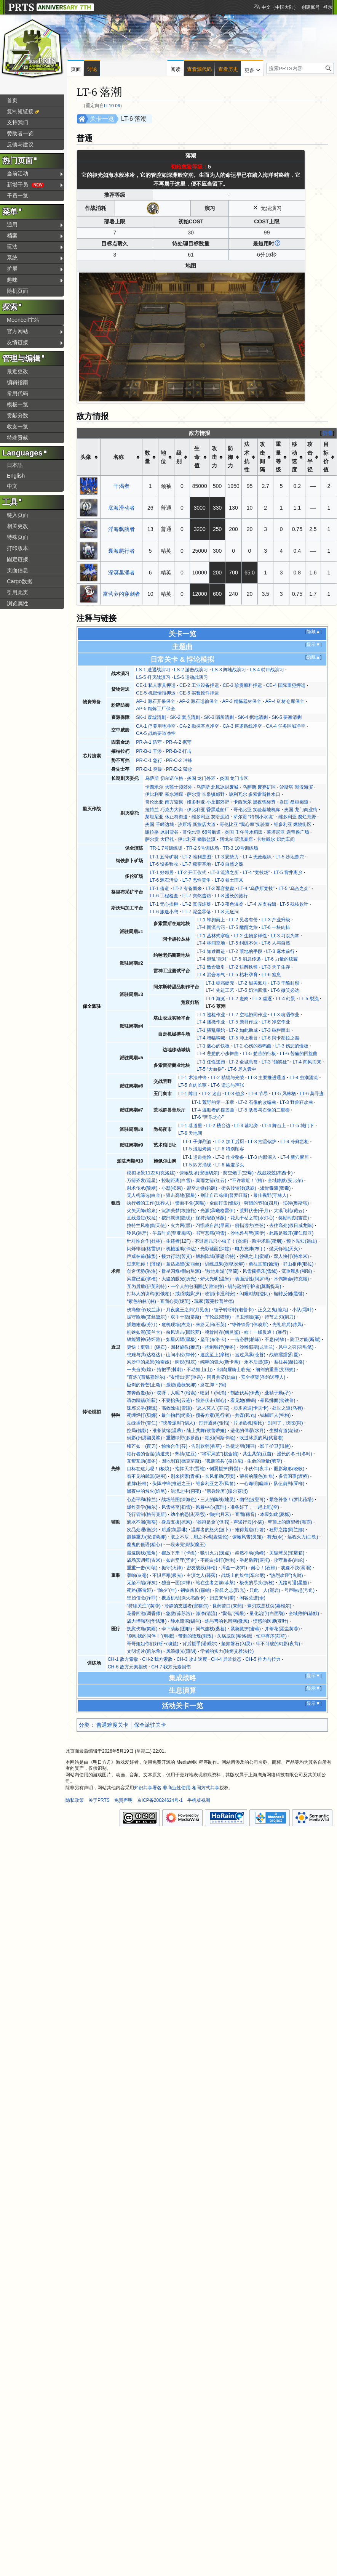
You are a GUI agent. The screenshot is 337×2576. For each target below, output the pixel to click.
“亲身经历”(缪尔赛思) (226, 1491)
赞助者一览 (20, 133)
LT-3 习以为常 (285, 935)
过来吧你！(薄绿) (144, 1264)
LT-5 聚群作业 (243, 1022)
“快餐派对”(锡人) (178, 1423)
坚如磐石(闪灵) (236, 1643)
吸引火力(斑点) (215, 1553)
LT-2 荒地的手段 (245, 951)
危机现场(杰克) (176, 1324)
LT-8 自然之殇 (229, 864)
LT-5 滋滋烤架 (197, 1149)
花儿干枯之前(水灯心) (252, 1218)
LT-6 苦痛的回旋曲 (299, 1053)
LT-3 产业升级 (276, 919)
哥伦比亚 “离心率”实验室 (245, 824)
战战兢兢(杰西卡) (274, 1173)
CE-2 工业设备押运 (199, 685)
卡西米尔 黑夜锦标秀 (254, 802)
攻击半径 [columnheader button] (310, 457)
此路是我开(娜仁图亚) (291, 1233)
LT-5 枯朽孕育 (243, 974)
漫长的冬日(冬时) (294, 1453)
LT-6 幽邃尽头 (229, 1165)
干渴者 (121, 486)
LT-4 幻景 (285, 998)
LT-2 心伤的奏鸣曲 (252, 1046)
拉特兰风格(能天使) (146, 1225)
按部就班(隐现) (176, 1218)
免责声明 (123, 1800)
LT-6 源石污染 (164, 880)
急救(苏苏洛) (179, 1613)
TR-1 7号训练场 (166, 848)
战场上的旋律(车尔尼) (243, 1575)
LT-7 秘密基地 (196, 864)
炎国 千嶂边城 (159, 824)
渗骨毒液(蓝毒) (275, 1188)
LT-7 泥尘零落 (196, 911)
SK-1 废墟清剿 (151, 717)
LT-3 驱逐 (262, 998)
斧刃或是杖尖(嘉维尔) (269, 1606)
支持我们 (17, 122)
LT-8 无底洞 (227, 911)
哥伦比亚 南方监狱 (164, 802)
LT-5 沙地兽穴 (289, 857)
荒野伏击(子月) (255, 1210)
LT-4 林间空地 (210, 943)
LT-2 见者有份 (243, 919)
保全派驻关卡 (150, 1725)
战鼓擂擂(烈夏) (284, 1354)
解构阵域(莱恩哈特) (215, 1256)
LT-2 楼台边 (218, 1125)
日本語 (15, 465)
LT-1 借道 (159, 888)
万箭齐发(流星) (142, 1180)
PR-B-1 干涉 (149, 751)
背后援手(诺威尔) (199, 1643)
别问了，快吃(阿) (285, 1423)
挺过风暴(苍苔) (250, 1354)
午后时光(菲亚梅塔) (172, 1233)
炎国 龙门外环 (201, 778)
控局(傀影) (137, 1430)
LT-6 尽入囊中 (242, 1069)
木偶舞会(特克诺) (291, 1279)
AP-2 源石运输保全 (198, 701)
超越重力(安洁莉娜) (146, 1537)
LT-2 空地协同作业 (248, 1014)
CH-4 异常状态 (226, 1659)
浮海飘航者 (121, 529)
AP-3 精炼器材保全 (241, 701)
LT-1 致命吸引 (210, 967)
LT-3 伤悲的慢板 (291, 1046)
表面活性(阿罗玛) (252, 1279)
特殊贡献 (17, 438)
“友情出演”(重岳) (186, 1377)
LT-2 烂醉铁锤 (243, 967)
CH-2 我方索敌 (157, 1659)
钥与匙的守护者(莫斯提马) (254, 1286)
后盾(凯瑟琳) (174, 1529)
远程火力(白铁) (302, 1537)
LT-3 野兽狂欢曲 (296, 1102)
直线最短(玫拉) (142, 1218)
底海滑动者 (121, 508)
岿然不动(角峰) (250, 1553)
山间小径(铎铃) (181, 1354)
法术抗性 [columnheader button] (246, 457)
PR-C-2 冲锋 (179, 760)
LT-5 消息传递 (246, 959)
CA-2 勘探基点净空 (199, 726)
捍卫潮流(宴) (248, 1317)
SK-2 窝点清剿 (185, 717)
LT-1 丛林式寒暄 (213, 935)
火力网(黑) (181, 1225)
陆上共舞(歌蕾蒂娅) (206, 1430)
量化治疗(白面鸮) (266, 1613)
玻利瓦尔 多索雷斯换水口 (254, 794)
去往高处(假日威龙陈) (291, 1225)
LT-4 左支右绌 (262, 904)
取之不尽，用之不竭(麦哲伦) (199, 1537)
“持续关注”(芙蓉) (143, 1606)
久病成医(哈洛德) (234, 1636)
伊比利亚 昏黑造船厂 (208, 809)
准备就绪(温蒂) (167, 1430)
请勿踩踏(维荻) (142, 1400)
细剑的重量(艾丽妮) (275, 1369)
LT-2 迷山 (211, 1093)
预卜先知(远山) (301, 1241)
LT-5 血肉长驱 (192, 1085)
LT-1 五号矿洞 (164, 857)
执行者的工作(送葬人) (149, 1203)
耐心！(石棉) (264, 1567)
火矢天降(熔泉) (142, 1210)
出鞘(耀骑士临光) (234, 1369)
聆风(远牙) (137, 1233)
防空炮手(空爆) (238, 1173)
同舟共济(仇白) (222, 1377)
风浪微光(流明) (181, 1651)
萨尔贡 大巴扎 (159, 839)
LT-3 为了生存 (276, 967)
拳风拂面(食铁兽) (277, 1400)
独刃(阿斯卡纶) (220, 1437)
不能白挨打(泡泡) (217, 1560)
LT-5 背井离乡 (288, 872)
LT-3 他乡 (234, 1093)
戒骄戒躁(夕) (188, 1293)
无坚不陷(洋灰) (142, 1582)
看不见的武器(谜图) (146, 1476)
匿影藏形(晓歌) (289, 1468)
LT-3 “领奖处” (275, 1062)
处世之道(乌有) (287, 1408)
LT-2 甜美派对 (252, 983)
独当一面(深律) (176, 1582)
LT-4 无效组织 (257, 857)
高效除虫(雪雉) (176, 1408)
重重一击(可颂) (142, 1567)
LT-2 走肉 (238, 998)
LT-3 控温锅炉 (262, 1141)
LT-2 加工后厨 (229, 1141)
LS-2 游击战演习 (191, 669)
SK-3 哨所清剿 (219, 717)
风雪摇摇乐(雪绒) (260, 1271)
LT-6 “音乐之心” (208, 1117)
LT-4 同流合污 (210, 927)
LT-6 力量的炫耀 (281, 959)
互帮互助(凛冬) (142, 1461)
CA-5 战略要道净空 (155, 733)
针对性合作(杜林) (144, 1241)
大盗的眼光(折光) (178, 1279)
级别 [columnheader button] (179, 457)
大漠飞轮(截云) (289, 1210)
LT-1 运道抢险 (197, 1157)
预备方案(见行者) (213, 1415)
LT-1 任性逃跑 (210, 1062)
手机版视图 (198, 1800)
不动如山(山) (199, 1369)
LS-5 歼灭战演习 (153, 677)
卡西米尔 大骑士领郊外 (168, 787)
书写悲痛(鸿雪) (211, 1233)
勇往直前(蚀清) (264, 1264)
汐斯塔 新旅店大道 (197, 824)
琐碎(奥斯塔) (296, 1203)
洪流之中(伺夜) (186, 1491)
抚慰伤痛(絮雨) (142, 1628)
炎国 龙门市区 (234, 778)
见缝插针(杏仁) (142, 1423)
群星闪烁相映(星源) (181, 1271)
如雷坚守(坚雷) (181, 1560)
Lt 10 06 (112, 105)
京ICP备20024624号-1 (160, 1800)
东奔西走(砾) (140, 1392)
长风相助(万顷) (220, 1476)
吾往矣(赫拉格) (289, 1362)
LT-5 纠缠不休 (243, 943)
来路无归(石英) (211, 1324)
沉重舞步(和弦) (296, 1271)
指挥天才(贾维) (190, 1468)
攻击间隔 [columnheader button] (262, 457)
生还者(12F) (178, 1241)
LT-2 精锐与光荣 (227, 1077)
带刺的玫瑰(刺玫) (195, 1636)
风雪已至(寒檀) (142, 1279)
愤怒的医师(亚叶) (270, 1621)
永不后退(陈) (257, 1362)
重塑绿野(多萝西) (183, 1437)
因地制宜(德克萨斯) (181, 1461)
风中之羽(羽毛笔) (295, 1347)
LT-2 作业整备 (229, 1157)
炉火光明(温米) (215, 1279)
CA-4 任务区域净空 (285, 726)
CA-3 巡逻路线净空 (242, 726)
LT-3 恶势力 (227, 857)
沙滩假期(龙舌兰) (257, 1347)
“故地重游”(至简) (221, 1271)
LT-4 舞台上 (274, 1125)
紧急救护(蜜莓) (245, 1628)
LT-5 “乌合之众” (294, 888)
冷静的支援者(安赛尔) (187, 1606)
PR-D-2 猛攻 (179, 769)
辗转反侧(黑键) (289, 1293)
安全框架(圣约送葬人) (263, 1377)
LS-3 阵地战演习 (229, 669)
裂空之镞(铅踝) (202, 1188)
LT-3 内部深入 (262, 1157)
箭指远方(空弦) (250, 1225)
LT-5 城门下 (302, 1125)
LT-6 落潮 (215, 1006)
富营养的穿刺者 (121, 594)
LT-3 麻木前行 (280, 951)
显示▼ (313, 644)
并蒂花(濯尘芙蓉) (282, 1628)
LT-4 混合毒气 (210, 974)
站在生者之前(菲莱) (215, 1582)
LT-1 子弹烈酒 (197, 1141)
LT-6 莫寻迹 (312, 1093)
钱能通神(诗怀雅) (144, 1339)
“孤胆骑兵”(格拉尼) (224, 1461)
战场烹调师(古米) (144, 1560)
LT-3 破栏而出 (276, 1030)
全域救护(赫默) (304, 1613)
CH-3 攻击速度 (192, 1659)
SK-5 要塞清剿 (287, 717)
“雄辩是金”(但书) (212, 1522)
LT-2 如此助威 (243, 1030)
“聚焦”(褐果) (233, 1613)
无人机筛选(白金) (144, 1195)
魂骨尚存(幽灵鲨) (222, 1332)
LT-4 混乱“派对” (212, 959)
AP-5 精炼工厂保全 (155, 708)
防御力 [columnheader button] (230, 456)
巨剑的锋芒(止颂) (144, 1384)
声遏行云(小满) (248, 1522)
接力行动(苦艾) (176, 1256)
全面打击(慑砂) (224, 1203)
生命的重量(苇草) (264, 1461)
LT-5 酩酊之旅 (243, 927)
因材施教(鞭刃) (186, 1347)
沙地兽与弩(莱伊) (247, 1233)
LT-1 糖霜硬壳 (220, 983)
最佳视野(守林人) (270, 1195)
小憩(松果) (172, 1188)
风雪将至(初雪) (176, 1507)
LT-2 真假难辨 (196, 904)
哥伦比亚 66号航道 (201, 832)
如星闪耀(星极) (181, 1339)
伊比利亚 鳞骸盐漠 (197, 839)
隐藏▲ (313, 631)
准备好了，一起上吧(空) (254, 1507)
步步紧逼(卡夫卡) (250, 1408)
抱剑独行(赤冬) (220, 1347)
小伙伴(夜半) (257, 1468)
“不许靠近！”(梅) (247, 1180)
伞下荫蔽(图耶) (176, 1628)
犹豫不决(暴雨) (296, 1567)
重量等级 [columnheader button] (278, 457)
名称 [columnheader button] (118, 457)
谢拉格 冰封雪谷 (161, 832)
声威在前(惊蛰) (142, 1256)
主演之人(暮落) (202, 1575)
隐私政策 (74, 1800)
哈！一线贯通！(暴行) (266, 1332)
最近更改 (17, 371)
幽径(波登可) (252, 1499)
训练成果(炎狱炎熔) (224, 1264)
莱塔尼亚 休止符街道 (166, 817)
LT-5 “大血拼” (210, 1069)
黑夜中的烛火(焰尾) (146, 1491)
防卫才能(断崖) (305, 1339)
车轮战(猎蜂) (218, 1317)
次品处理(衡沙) (142, 1529)
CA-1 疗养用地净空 (155, 726)
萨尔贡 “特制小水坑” (254, 817)
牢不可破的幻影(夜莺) (278, 1643)
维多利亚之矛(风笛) (215, 1483)
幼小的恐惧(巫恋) (188, 1514)
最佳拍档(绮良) (176, 1415)
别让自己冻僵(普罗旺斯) (224, 1195)
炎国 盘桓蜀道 (294, 802)
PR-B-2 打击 (179, 751)
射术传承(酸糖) (142, 1188)
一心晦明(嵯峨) (255, 1483)
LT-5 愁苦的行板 (259, 1053)
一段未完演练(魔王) (186, 1544)
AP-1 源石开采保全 (155, 701)
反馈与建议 (20, 144)
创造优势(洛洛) (142, 1271)
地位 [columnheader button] (163, 457)
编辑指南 (17, 382)
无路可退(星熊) (293, 1582)
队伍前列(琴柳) (289, 1483)
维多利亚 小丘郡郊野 (208, 802)
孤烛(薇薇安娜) (181, 1384)
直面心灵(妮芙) (175, 1301)
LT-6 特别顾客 (229, 1149)
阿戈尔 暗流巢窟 (236, 839)
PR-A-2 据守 (179, 742)
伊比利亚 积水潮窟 (164, 794)
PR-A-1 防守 (149, 742)
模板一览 (17, 404)
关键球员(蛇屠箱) (286, 1553)
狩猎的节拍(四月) (261, 1203)
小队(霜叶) (302, 1309)
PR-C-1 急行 (149, 760)
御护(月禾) (220, 1514)
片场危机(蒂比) (248, 1423)
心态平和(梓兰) (142, 1499)
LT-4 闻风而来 (306, 1062)
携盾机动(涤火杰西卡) (183, 1598)
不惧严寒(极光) (167, 1575)
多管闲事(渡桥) (293, 1476)
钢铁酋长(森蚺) (195, 1590)
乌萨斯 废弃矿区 (259, 787)
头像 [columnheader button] (85, 457)
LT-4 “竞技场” (256, 872)
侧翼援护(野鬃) (224, 1468)
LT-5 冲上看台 (243, 1038)
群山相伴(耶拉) (298, 1264)
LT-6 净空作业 (276, 1022)
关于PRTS (99, 1800)
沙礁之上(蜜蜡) (255, 1256)
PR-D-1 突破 (149, 769)
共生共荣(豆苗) (258, 1453)
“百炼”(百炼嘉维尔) (146, 1377)
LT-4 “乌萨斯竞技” (256, 888)
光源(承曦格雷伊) (217, 1210)
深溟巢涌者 (121, 572)
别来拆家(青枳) (186, 1476)
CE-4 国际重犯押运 (285, 685)
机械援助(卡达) (181, 1248)
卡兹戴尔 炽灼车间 (275, 839)
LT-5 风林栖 (284, 1093)
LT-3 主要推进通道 (267, 1077)
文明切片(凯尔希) (144, 1651)
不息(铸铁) (275, 1339)
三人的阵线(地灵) (217, 1499)
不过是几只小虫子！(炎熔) (221, 1241)
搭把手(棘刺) (170, 1369)
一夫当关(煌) (140, 1369)
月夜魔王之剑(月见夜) (188, 1309)
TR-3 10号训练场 (240, 848)
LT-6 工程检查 (164, 895)
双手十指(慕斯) (186, 1317)
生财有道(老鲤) (284, 1430)
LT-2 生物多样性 (250, 935)
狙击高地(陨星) (181, 1195)
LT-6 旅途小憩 (164, 911)
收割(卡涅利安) (220, 1293)
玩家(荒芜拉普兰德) (214, 1301)
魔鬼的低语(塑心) (144, 1544)
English (16, 476)
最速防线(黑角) (142, 1553)
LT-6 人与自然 (276, 943)
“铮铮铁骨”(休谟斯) (249, 1324)
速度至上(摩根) (215, 1354)
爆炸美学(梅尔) (142, 1507)
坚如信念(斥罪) (142, 1598)
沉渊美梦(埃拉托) (178, 1210)
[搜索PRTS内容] (300, 68)
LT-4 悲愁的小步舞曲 (217, 1053)
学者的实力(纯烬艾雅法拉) (227, 1651)
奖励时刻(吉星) (293, 1218)
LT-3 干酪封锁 (285, 983)
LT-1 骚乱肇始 (210, 1030)
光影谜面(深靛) (215, 1248)
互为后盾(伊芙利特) (146, 1286)
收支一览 (17, 426)
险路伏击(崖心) (211, 1400)
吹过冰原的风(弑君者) (262, 1437)
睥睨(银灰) (185, 1362)
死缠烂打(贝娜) (142, 1415)
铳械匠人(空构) (275, 1415)
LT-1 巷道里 (190, 1125)
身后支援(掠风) (176, 1522)
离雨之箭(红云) (211, 1180)
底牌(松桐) (137, 1483)
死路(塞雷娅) (140, 1590)
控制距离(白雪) (176, 1180)
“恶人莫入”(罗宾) (212, 1408)
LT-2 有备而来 (187, 888)
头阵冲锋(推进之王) (172, 1483)
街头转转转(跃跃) (238, 1188)
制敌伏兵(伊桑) (245, 1392)
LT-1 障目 (188, 1093)
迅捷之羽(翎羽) (241, 1446)
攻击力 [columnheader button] (214, 456)
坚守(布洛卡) (213, 1339)
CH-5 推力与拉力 (262, 1659)
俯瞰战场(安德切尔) (199, 1173)
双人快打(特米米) (291, 1256)
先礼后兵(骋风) (287, 1324)
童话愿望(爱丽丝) (183, 1264)
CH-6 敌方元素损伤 (127, 1667)
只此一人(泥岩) (264, 1590)
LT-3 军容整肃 (220, 888)
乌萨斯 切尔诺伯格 (164, 778)
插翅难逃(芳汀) (142, 1324)
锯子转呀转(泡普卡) (234, 1309)
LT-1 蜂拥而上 (210, 919)
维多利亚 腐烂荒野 (297, 817)
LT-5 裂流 (309, 998)
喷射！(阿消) (213, 1392)
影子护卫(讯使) (275, 1446)
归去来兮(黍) (222, 1598)
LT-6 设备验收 (164, 864)
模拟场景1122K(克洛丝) (151, 1173)
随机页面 (17, 291)
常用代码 (17, 393)
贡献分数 (17, 415)
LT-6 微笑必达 (285, 990)
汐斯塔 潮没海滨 (296, 787)
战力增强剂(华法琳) (146, 1621)
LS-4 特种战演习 (267, 669)
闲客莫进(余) (252, 1598)
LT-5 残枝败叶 (294, 904)
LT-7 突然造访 (196, 895)
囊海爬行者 (121, 551)
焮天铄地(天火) (284, 1248)
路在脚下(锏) (213, 1384)
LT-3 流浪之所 (224, 872)
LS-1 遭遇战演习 (153, 669)
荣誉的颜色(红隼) (257, 1476)
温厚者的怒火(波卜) (211, 1529)
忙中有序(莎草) (271, 1636)
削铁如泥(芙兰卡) (144, 1332)
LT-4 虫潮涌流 (303, 1077)
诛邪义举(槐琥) (142, 1408)
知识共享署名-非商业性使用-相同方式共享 (176, 1787)
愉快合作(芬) (174, 1446)
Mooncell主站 (23, 320)
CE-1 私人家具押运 (155, 685)
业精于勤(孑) (278, 1392)
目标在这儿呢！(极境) (149, 1468)
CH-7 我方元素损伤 (171, 1667)
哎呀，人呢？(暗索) (176, 1392)
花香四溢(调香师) (144, 1613)
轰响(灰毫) (137, 1575)
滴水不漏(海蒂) (142, 1522)
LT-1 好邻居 (162, 872)
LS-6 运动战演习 (191, 677)
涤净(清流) (206, 1613)
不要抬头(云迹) (176, 1400)
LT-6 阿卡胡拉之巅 (280, 1038)
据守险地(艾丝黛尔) (146, 1317)
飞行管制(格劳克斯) (146, 1514)
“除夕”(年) (167, 1590)
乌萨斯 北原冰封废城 (217, 787)
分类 (84, 1725)
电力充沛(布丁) (250, 1248)
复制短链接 (20, 111)
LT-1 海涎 (215, 998)
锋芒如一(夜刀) (142, 1446)
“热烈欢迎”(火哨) (286, 1575)
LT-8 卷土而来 (229, 880)
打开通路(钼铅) (214, 1423)
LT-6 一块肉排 (276, 927)
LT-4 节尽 (258, 1093)
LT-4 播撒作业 (210, 1022)
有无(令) (275, 1537)
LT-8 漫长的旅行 (231, 895)
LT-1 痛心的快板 (213, 1046)
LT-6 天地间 (190, 1133)
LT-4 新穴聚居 (294, 1157)
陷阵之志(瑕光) (230, 1590)
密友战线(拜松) (202, 1567)
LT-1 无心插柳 (164, 904)
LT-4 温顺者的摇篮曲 (213, 1110)
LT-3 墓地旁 (246, 1125)
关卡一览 (102, 118)
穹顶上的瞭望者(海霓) (290, 1522)
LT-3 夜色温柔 (229, 904)
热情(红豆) (185, 1453)
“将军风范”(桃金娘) (219, 1453)
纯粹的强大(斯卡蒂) (220, 1362)
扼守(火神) (172, 1567)
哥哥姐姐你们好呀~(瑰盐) (152, 1643)
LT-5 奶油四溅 (252, 990)
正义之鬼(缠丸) (273, 1309)
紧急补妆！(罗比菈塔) (291, 1499)
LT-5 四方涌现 (197, 1165)
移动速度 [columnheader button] (294, 457)
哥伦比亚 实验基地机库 (256, 809)
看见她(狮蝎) (243, 1400)
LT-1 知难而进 (210, 951)
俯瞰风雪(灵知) (247, 1537)
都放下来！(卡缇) (178, 1553)
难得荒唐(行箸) (250, 1529)
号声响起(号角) (299, 1590)
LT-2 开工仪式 (192, 872)
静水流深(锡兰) (186, 1621)
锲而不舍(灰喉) (190, 1203)
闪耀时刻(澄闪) (255, 1293)
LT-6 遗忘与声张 (227, 1085)
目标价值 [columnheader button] (326, 457)
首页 (12, 100)
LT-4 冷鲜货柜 (294, 1141)
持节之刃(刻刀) (280, 1317)
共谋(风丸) (245, 1415)
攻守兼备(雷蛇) (289, 1560)
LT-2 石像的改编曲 (257, 1102)
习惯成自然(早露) (213, 1225)
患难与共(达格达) (144, 1354)
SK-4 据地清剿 (253, 717)
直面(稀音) (245, 1514)
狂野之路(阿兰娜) (286, 1529)
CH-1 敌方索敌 (123, 1659)
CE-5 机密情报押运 (155, 693)
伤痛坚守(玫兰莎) (144, 1309)
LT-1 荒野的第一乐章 (213, 1102)
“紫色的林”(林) (141, 1301)
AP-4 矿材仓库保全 (285, 701)
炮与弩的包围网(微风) (227, 1621)
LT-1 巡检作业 (210, 1014)
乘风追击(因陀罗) (183, 1332)
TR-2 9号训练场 (202, 848)
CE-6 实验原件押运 (199, 693)
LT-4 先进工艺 (220, 990)
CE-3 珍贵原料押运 (242, 685)
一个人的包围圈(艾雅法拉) (197, 1286)
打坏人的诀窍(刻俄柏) (149, 1293)
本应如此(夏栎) (275, 1514)
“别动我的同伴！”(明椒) (150, 1636)
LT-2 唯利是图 (196, 857)
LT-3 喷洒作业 (285, 1014)
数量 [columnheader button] (147, 457)
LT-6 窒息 (271, 974)
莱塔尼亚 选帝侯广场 (288, 832)
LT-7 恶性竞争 (196, 880)
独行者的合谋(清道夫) (149, 1453)
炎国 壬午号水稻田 (243, 832)
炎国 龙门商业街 (300, 809)
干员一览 (17, 195)
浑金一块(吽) (234, 1567)
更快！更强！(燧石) (146, 1347)
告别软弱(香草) (206, 1446)
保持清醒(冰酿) (211, 1218)
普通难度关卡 (112, 1725)
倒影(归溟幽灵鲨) (144, 1437)
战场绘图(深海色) (178, 1499)
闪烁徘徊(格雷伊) (144, 1248)
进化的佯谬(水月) (247, 1430)
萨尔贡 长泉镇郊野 (206, 794)
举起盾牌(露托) (255, 1560)
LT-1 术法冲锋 (192, 1077)
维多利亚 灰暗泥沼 (210, 817)
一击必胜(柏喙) (245, 1339)
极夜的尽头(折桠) (257, 1582)
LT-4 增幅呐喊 (210, 1038)
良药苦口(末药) (227, 1606)
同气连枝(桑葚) (211, 1628)
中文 (12, 486)
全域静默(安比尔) (285, 1180)
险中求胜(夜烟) (267, 1241)
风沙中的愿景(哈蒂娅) (149, 1362)
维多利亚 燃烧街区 (292, 824)
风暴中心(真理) (211, 1507)
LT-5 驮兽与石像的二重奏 (263, 1110)
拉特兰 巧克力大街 (164, 809)
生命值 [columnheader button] (197, 456)
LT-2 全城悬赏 (243, 1062)
